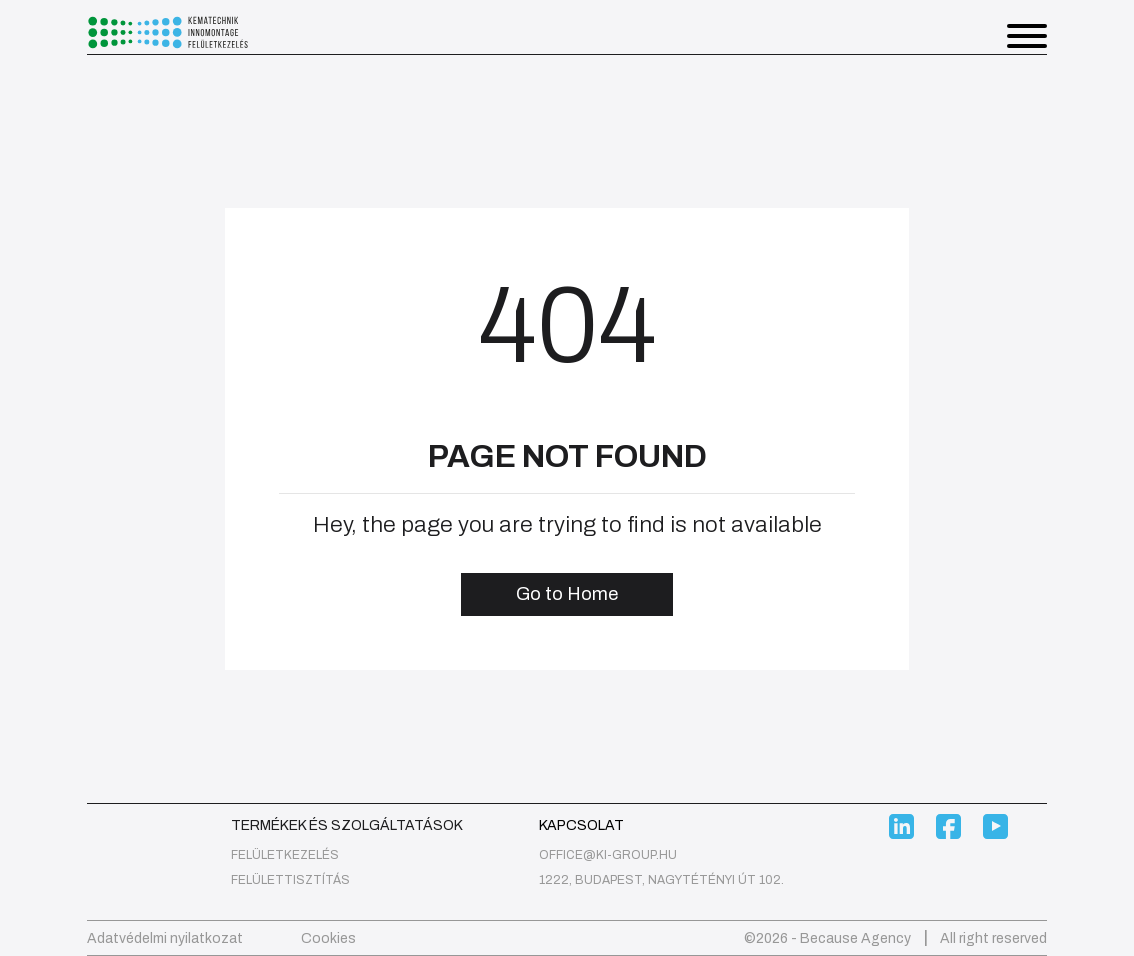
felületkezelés (285, 855)
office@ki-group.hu (608, 855)
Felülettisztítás (290, 880)
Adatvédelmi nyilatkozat (165, 938)
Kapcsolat (581, 825)
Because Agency (855, 938)
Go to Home (567, 594)
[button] (1027, 39)
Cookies (328, 938)
